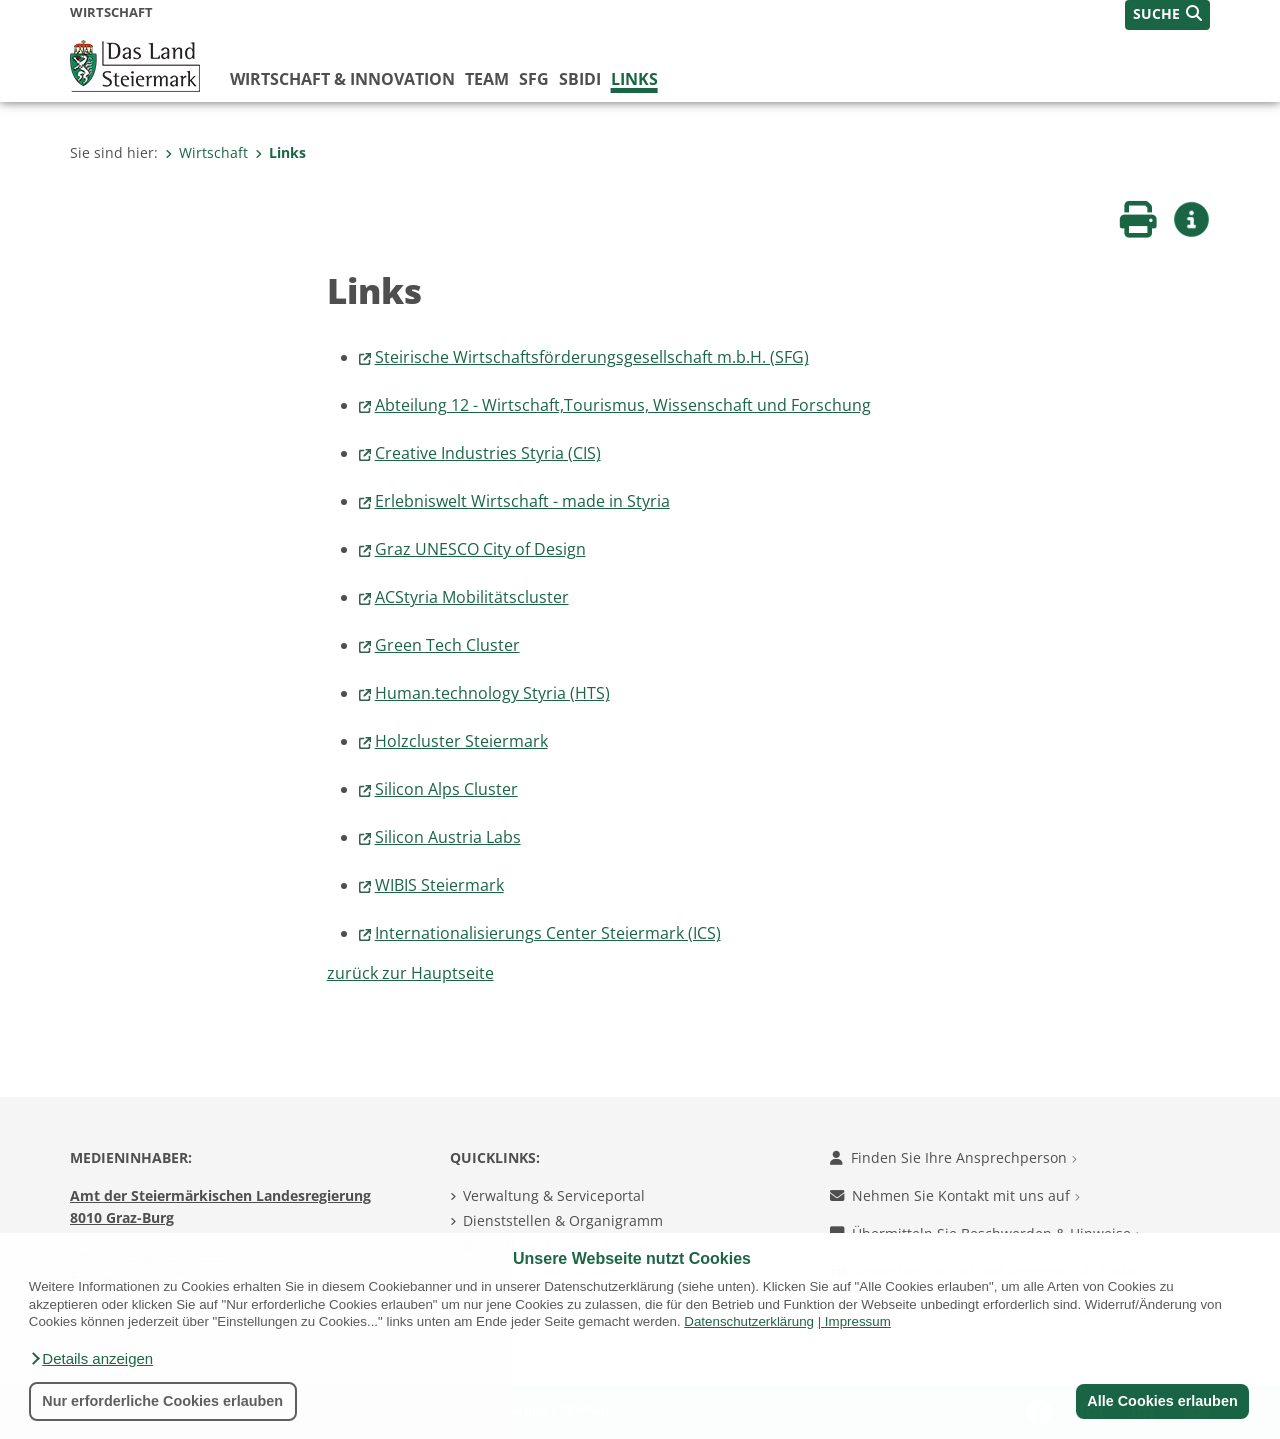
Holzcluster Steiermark (461, 741)
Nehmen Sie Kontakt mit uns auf (955, 1195)
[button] (91, 1359)
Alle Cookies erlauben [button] (1162, 1401)
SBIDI (580, 79)
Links (634, 79)
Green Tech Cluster (447, 645)
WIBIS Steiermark (439, 885)
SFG (534, 79)
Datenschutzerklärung (749, 1321)
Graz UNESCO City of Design (480, 549)
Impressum (858, 1321)
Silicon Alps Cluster (446, 789)
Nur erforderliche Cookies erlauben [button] (162, 1401)
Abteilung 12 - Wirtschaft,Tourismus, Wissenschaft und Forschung (623, 405)
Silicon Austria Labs (448, 837)
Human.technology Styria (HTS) (492, 693)
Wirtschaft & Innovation (342, 79)
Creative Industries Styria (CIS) (488, 453)
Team (487, 79)
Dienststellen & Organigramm (563, 1220)
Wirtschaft (206, 152)
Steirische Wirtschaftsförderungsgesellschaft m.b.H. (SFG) (592, 357)
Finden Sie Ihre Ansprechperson (953, 1157)
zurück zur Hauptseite (410, 973)
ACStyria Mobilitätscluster (472, 597)
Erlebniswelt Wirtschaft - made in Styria (522, 501)
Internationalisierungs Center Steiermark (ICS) (548, 933)
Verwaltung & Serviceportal (554, 1195)
